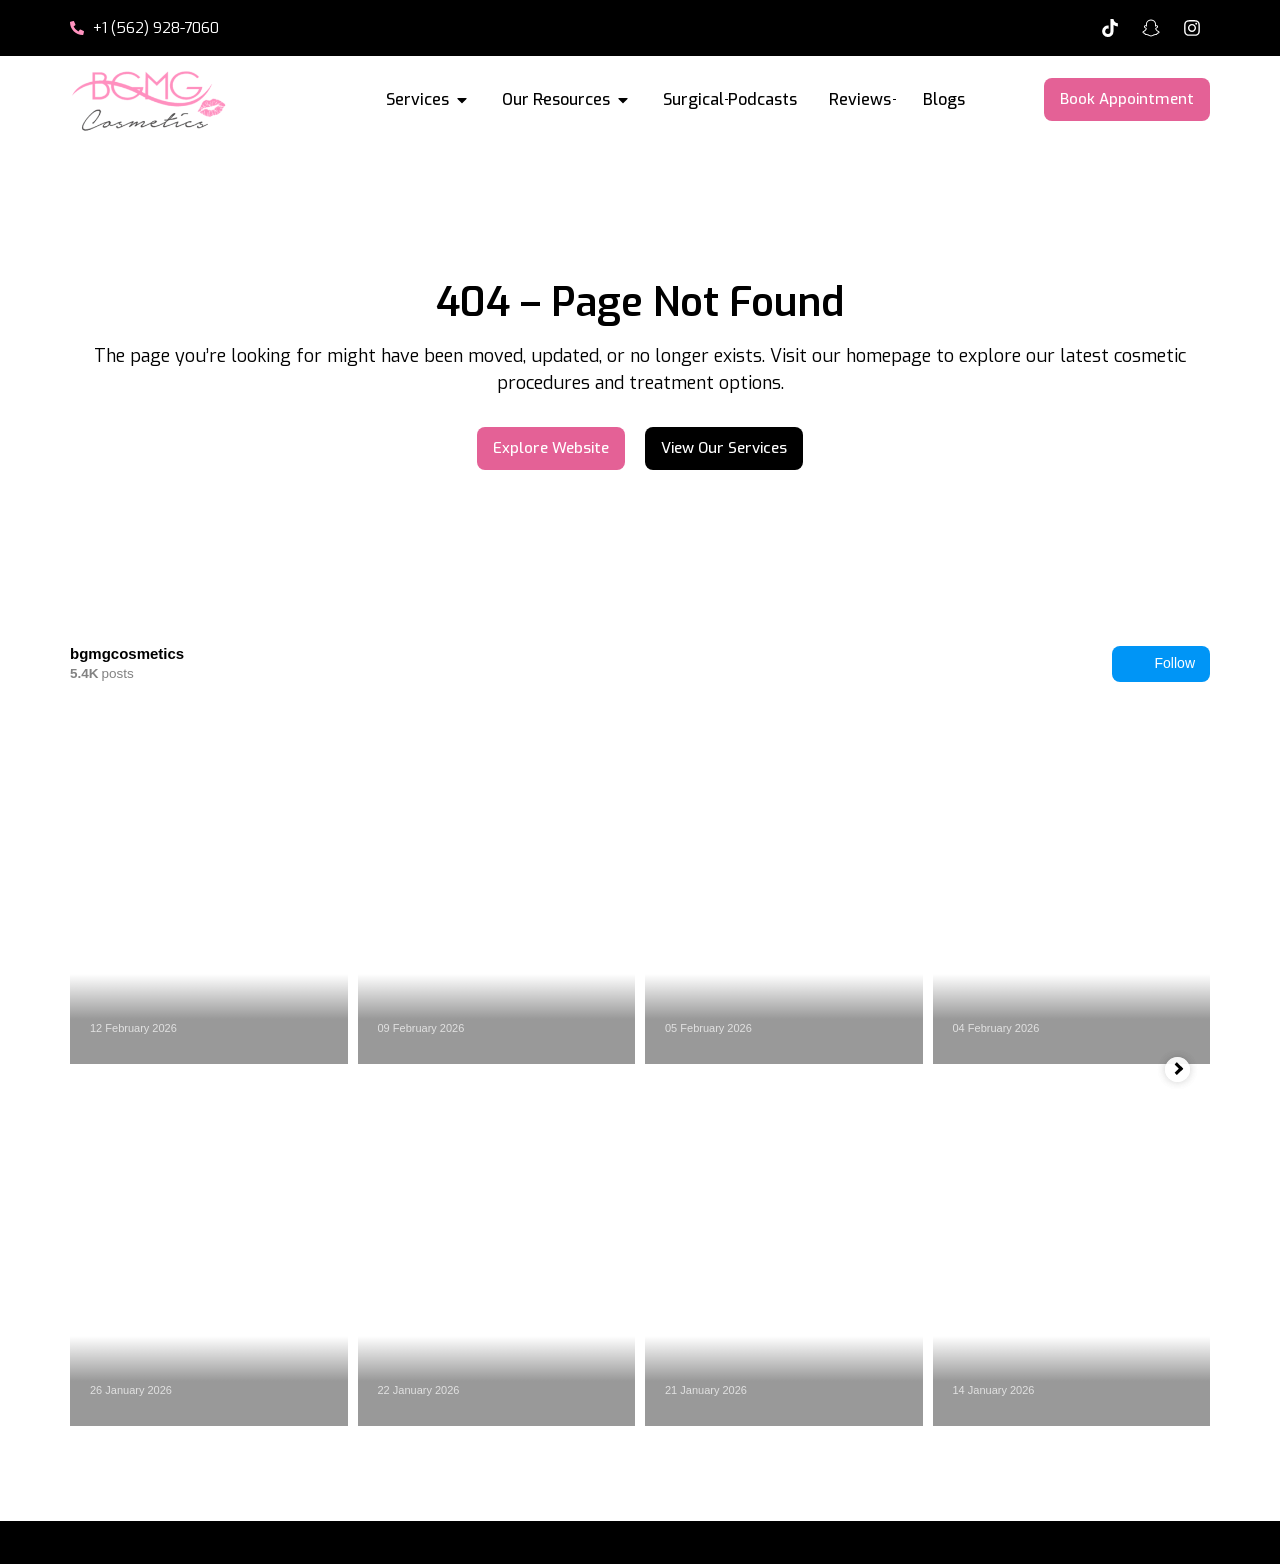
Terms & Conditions (903, 1530)
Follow (1161, 664)
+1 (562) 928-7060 (1107, 1408)
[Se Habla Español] (989, 1393)
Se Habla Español (1101, 1381)
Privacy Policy (745, 1530)
